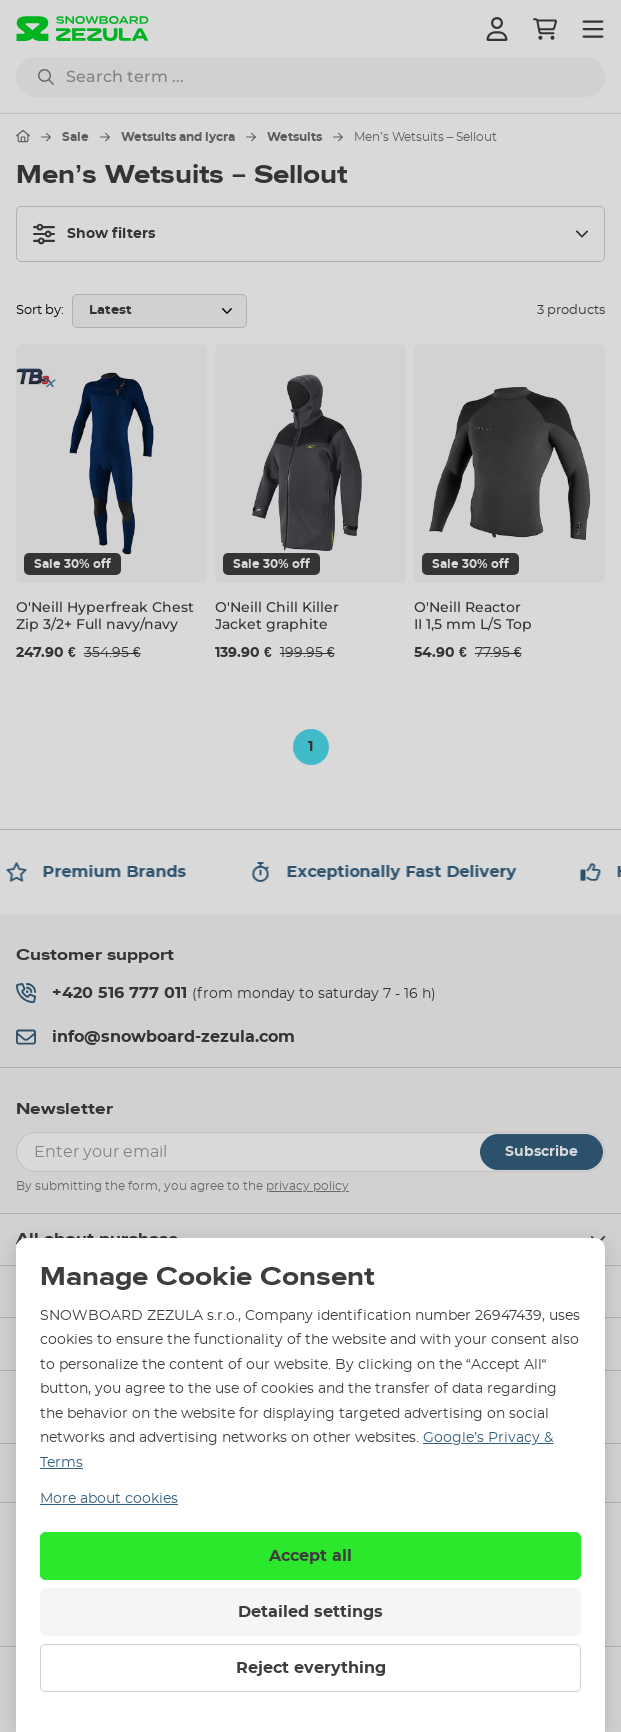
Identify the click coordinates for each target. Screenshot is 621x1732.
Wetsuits (294, 137)
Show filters (94, 234)
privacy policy (307, 1186)
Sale (75, 137)
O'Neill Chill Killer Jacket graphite (277, 615)
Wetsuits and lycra (178, 137)
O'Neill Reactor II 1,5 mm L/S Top (473, 615)
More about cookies (109, 1499)
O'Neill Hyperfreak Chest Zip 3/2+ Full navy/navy (105, 615)
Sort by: (40, 310)
